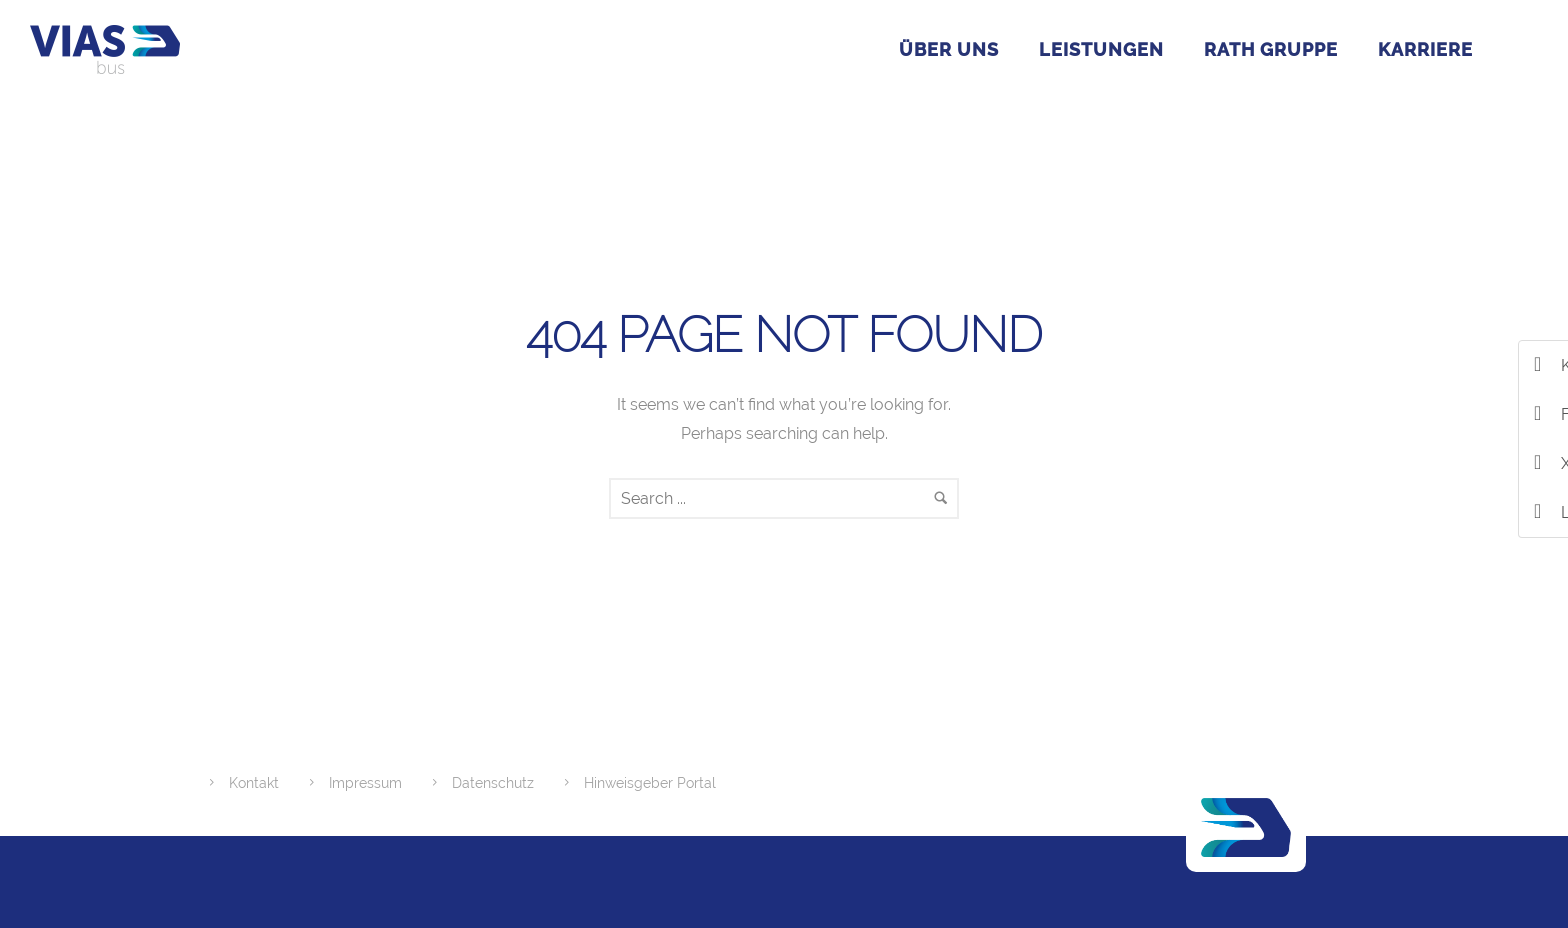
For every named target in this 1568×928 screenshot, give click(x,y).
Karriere (1425, 49)
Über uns (949, 49)
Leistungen (1101, 49)
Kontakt (254, 783)
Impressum (365, 783)
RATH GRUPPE (1271, 49)
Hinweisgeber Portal (650, 783)
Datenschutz (493, 783)
